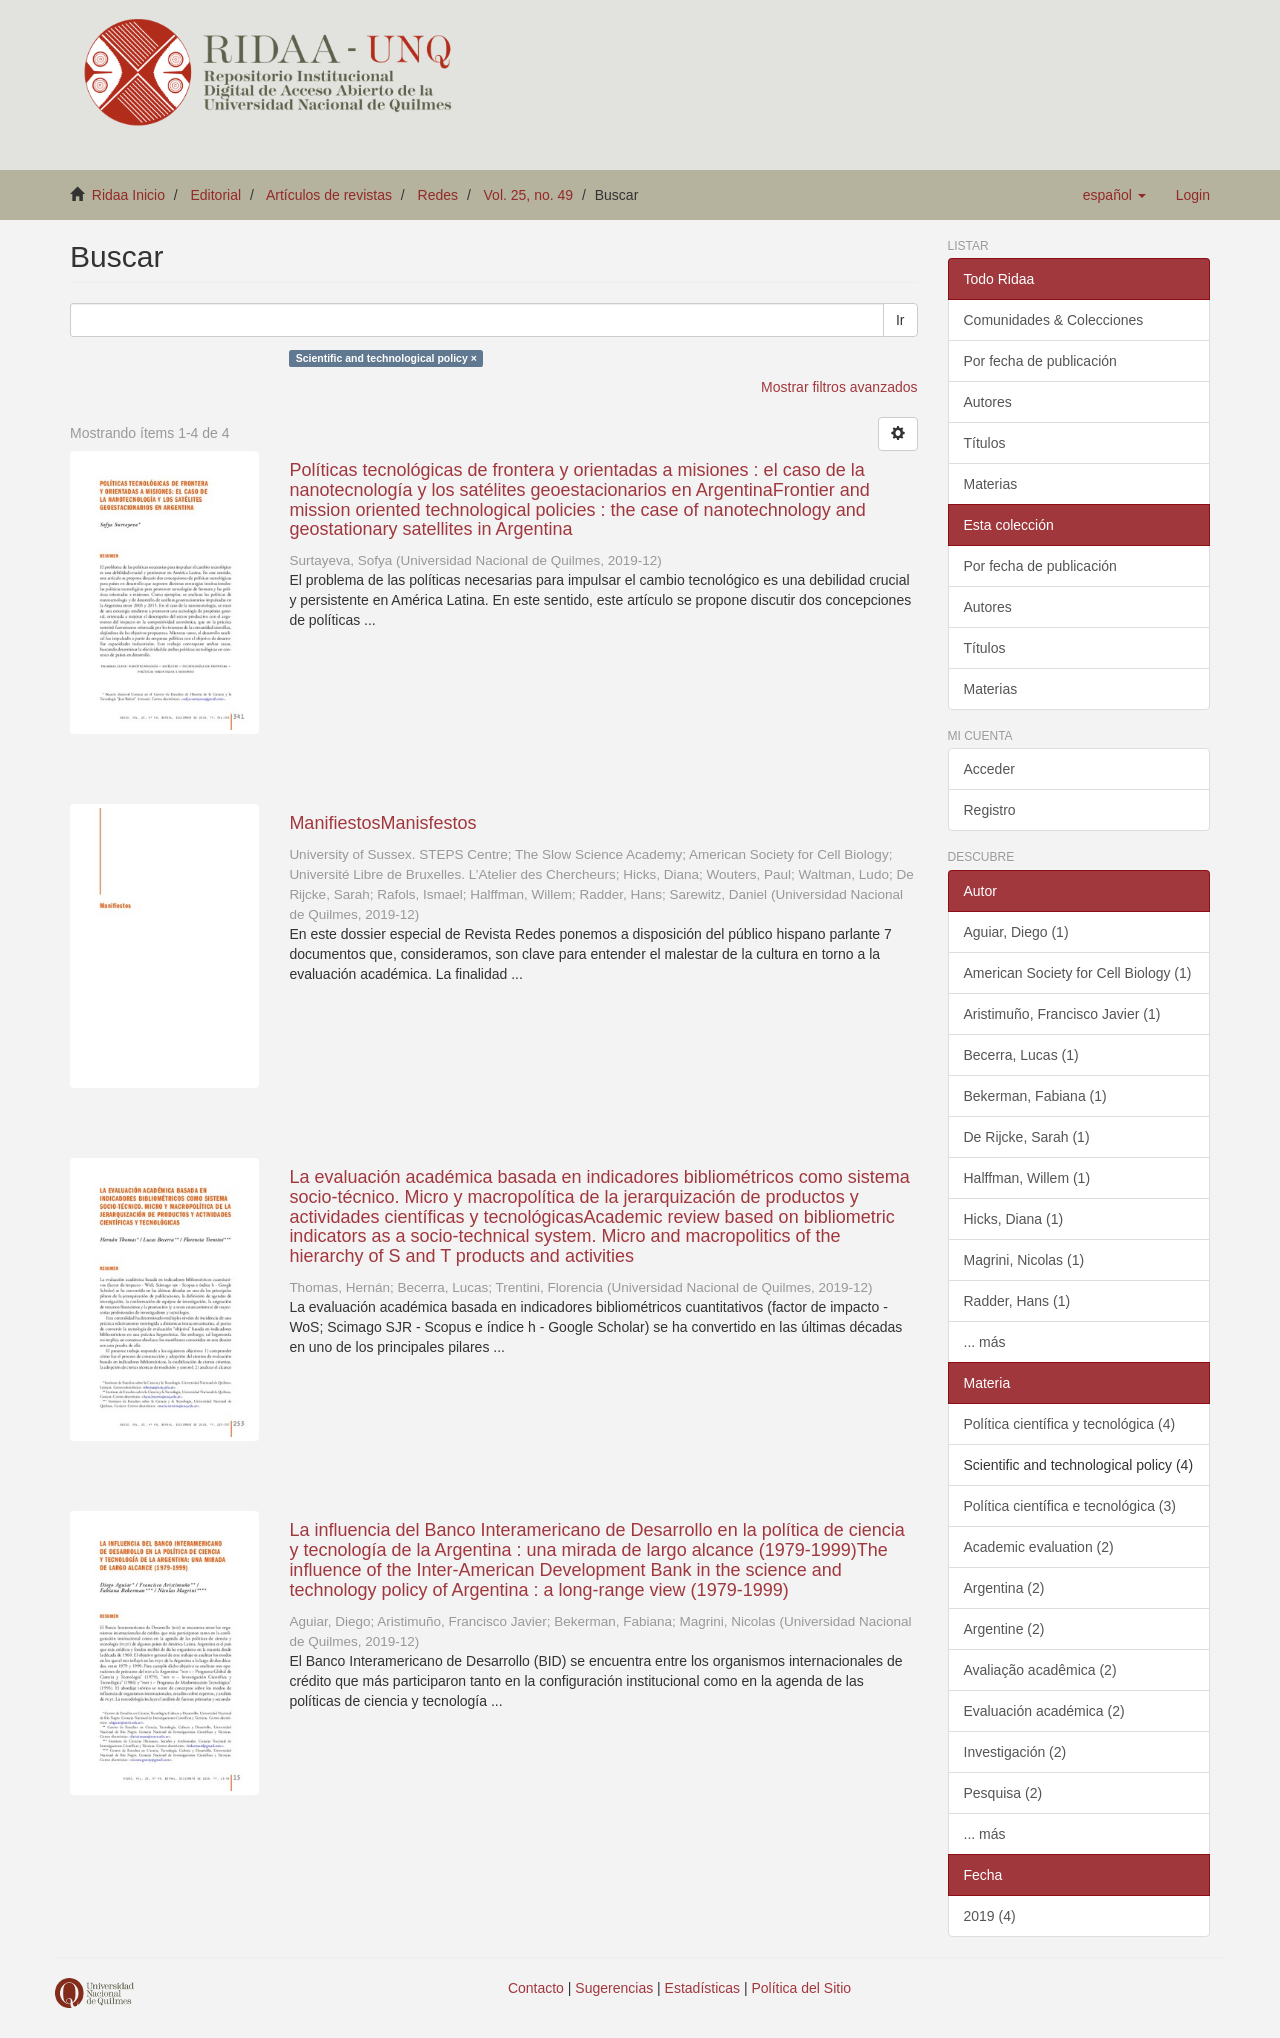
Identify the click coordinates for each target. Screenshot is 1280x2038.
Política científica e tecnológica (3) (1070, 1506)
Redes (438, 195)
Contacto (536, 1988)
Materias (991, 484)
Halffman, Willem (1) (1027, 1178)
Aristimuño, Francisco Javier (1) (1062, 1014)
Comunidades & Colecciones (1054, 320)
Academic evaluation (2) (1039, 1547)
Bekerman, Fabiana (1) (1035, 1096)
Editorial (216, 195)
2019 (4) (990, 1916)
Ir (900, 320)
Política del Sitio (802, 1988)
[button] (1114, 195)
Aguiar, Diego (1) (1016, 932)
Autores (988, 402)
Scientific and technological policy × (386, 358)
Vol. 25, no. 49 (529, 195)
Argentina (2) (1004, 1588)
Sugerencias (614, 1988)
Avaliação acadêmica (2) (1040, 1670)
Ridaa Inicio (128, 195)
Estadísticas (702, 1988)
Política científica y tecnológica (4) (1070, 1424)
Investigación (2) (1015, 1752)
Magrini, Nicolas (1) (1024, 1260)
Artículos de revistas (329, 195)
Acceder (989, 769)
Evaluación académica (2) (1044, 1711)
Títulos (985, 443)
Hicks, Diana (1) (1014, 1219)
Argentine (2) (1004, 1629)
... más (985, 1342)
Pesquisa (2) (1003, 1793)
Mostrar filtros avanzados (839, 387)
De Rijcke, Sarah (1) (1027, 1137)
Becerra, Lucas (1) (1021, 1055)
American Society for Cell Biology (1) (1078, 973)
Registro (990, 810)
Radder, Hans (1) (1017, 1301)
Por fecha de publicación (1040, 361)
